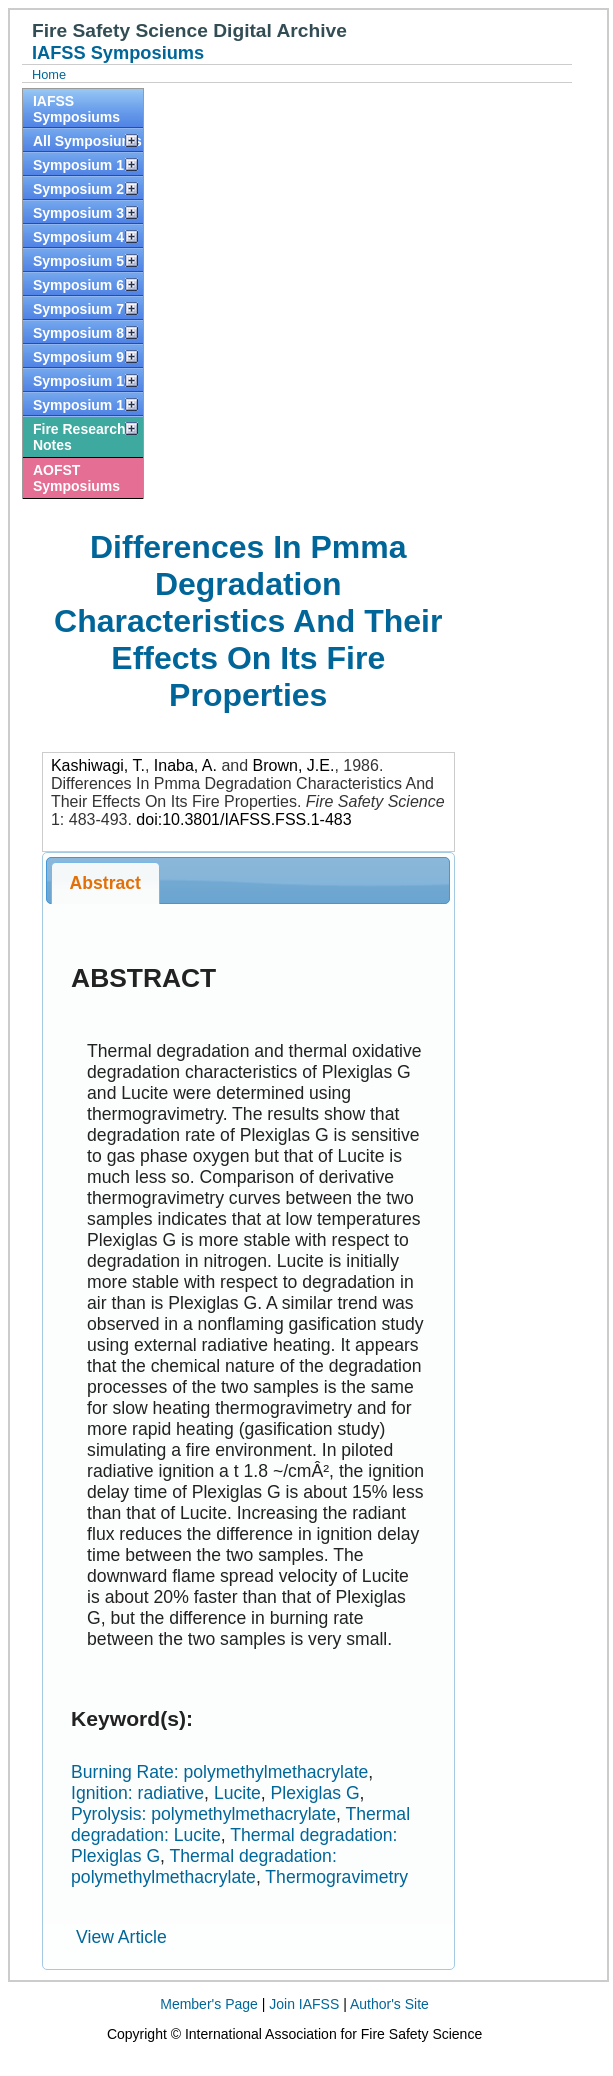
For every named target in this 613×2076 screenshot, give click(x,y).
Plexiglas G (315, 1793)
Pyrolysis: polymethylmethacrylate (203, 1814)
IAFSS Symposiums (76, 109)
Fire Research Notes (79, 437)
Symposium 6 (78, 285)
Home (49, 74)
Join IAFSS (304, 2004)
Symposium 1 (78, 165)
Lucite (237, 1793)
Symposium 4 (78, 237)
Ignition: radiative (137, 1793)
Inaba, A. (185, 765)
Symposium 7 (78, 309)
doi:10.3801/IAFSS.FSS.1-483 (243, 819)
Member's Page (209, 2004)
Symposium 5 (78, 261)
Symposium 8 (78, 333)
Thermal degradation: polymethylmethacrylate (204, 1866)
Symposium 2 (78, 189)
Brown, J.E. (294, 765)
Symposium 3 (78, 213)
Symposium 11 (82, 405)
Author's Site (389, 2004)
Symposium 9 (78, 357)
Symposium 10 (82, 381)
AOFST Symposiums (76, 478)
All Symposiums (87, 141)
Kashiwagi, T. (98, 765)
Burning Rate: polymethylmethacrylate (219, 1772)
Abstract (105, 883)
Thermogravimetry (336, 1877)
